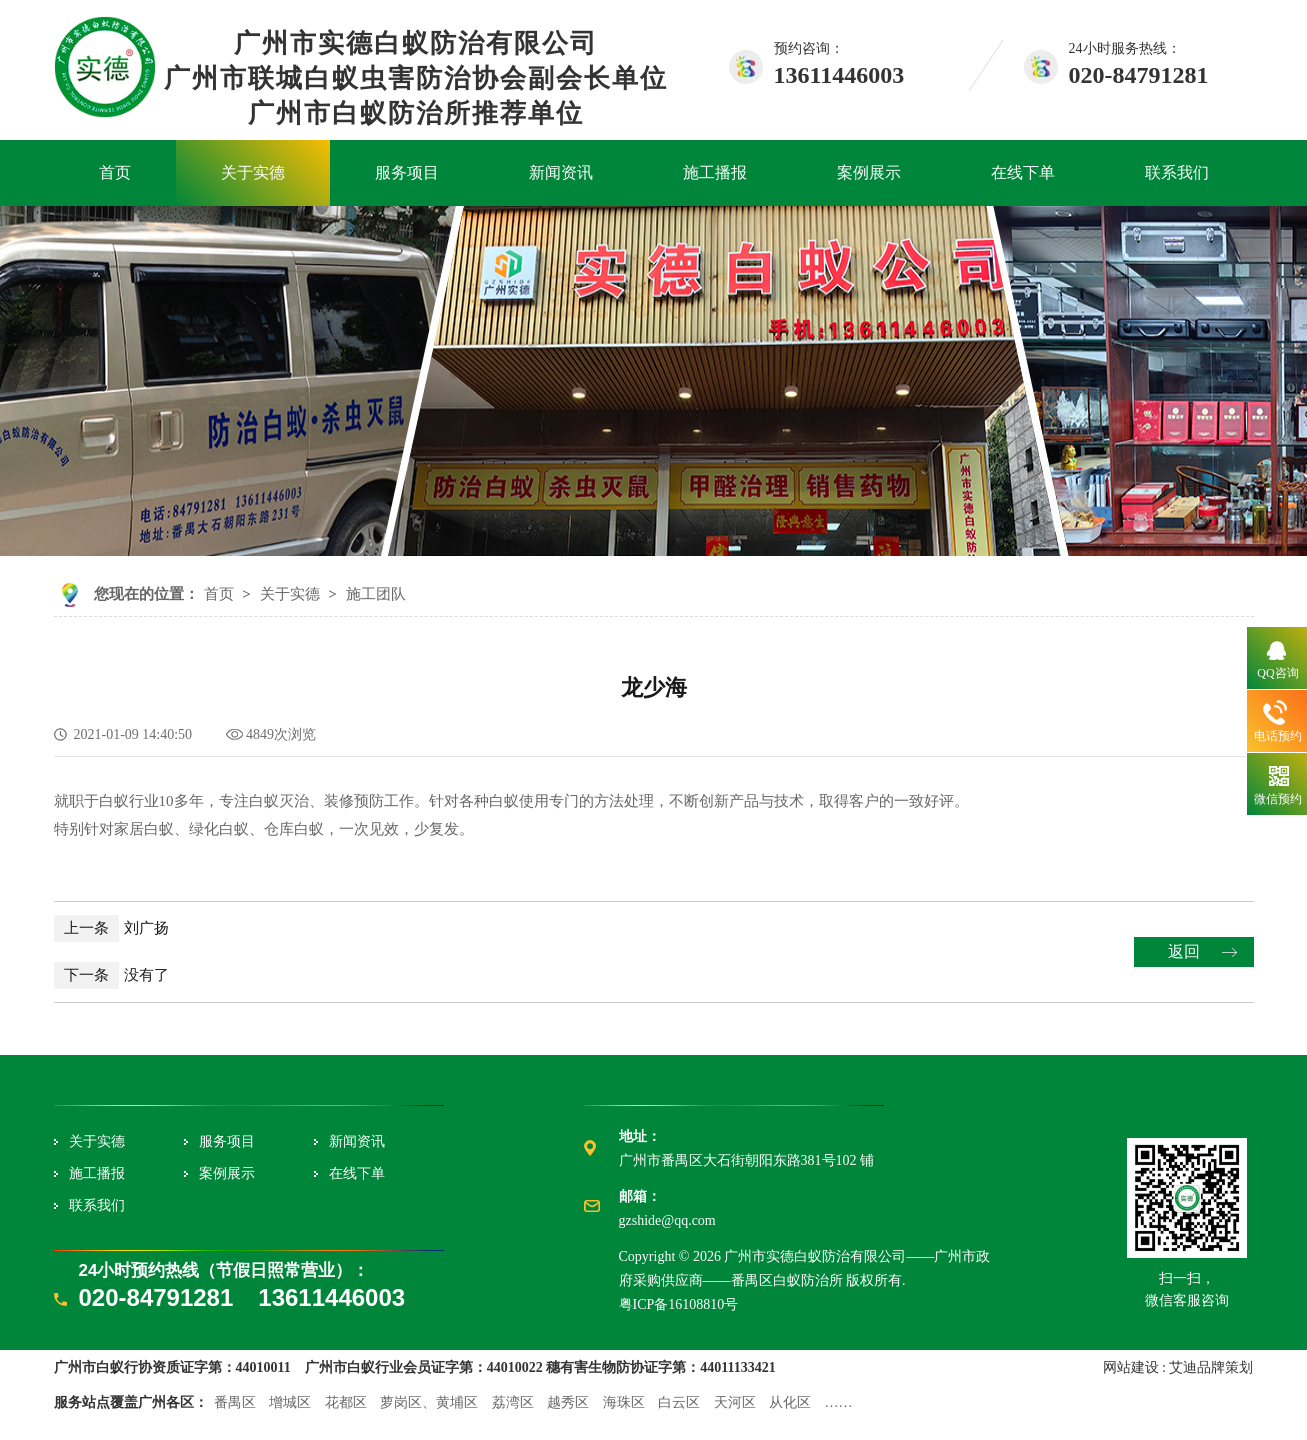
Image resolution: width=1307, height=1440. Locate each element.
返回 (1184, 951)
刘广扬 (111, 928)
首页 (115, 172)
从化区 (790, 1402)
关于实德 (253, 172)
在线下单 (1023, 172)
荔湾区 (513, 1402)
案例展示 (869, 172)
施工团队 (376, 594)
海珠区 (624, 1402)
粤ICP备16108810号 (679, 1304)
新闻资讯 (561, 172)
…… (839, 1402)
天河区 (735, 1402)
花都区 (346, 1402)
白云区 (679, 1402)
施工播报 (715, 172)
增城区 (290, 1402)
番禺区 (235, 1402)
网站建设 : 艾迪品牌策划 (1178, 1367)
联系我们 (1177, 172)
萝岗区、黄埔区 (429, 1402)
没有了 (111, 975)
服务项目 (407, 172)
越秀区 (568, 1402)
